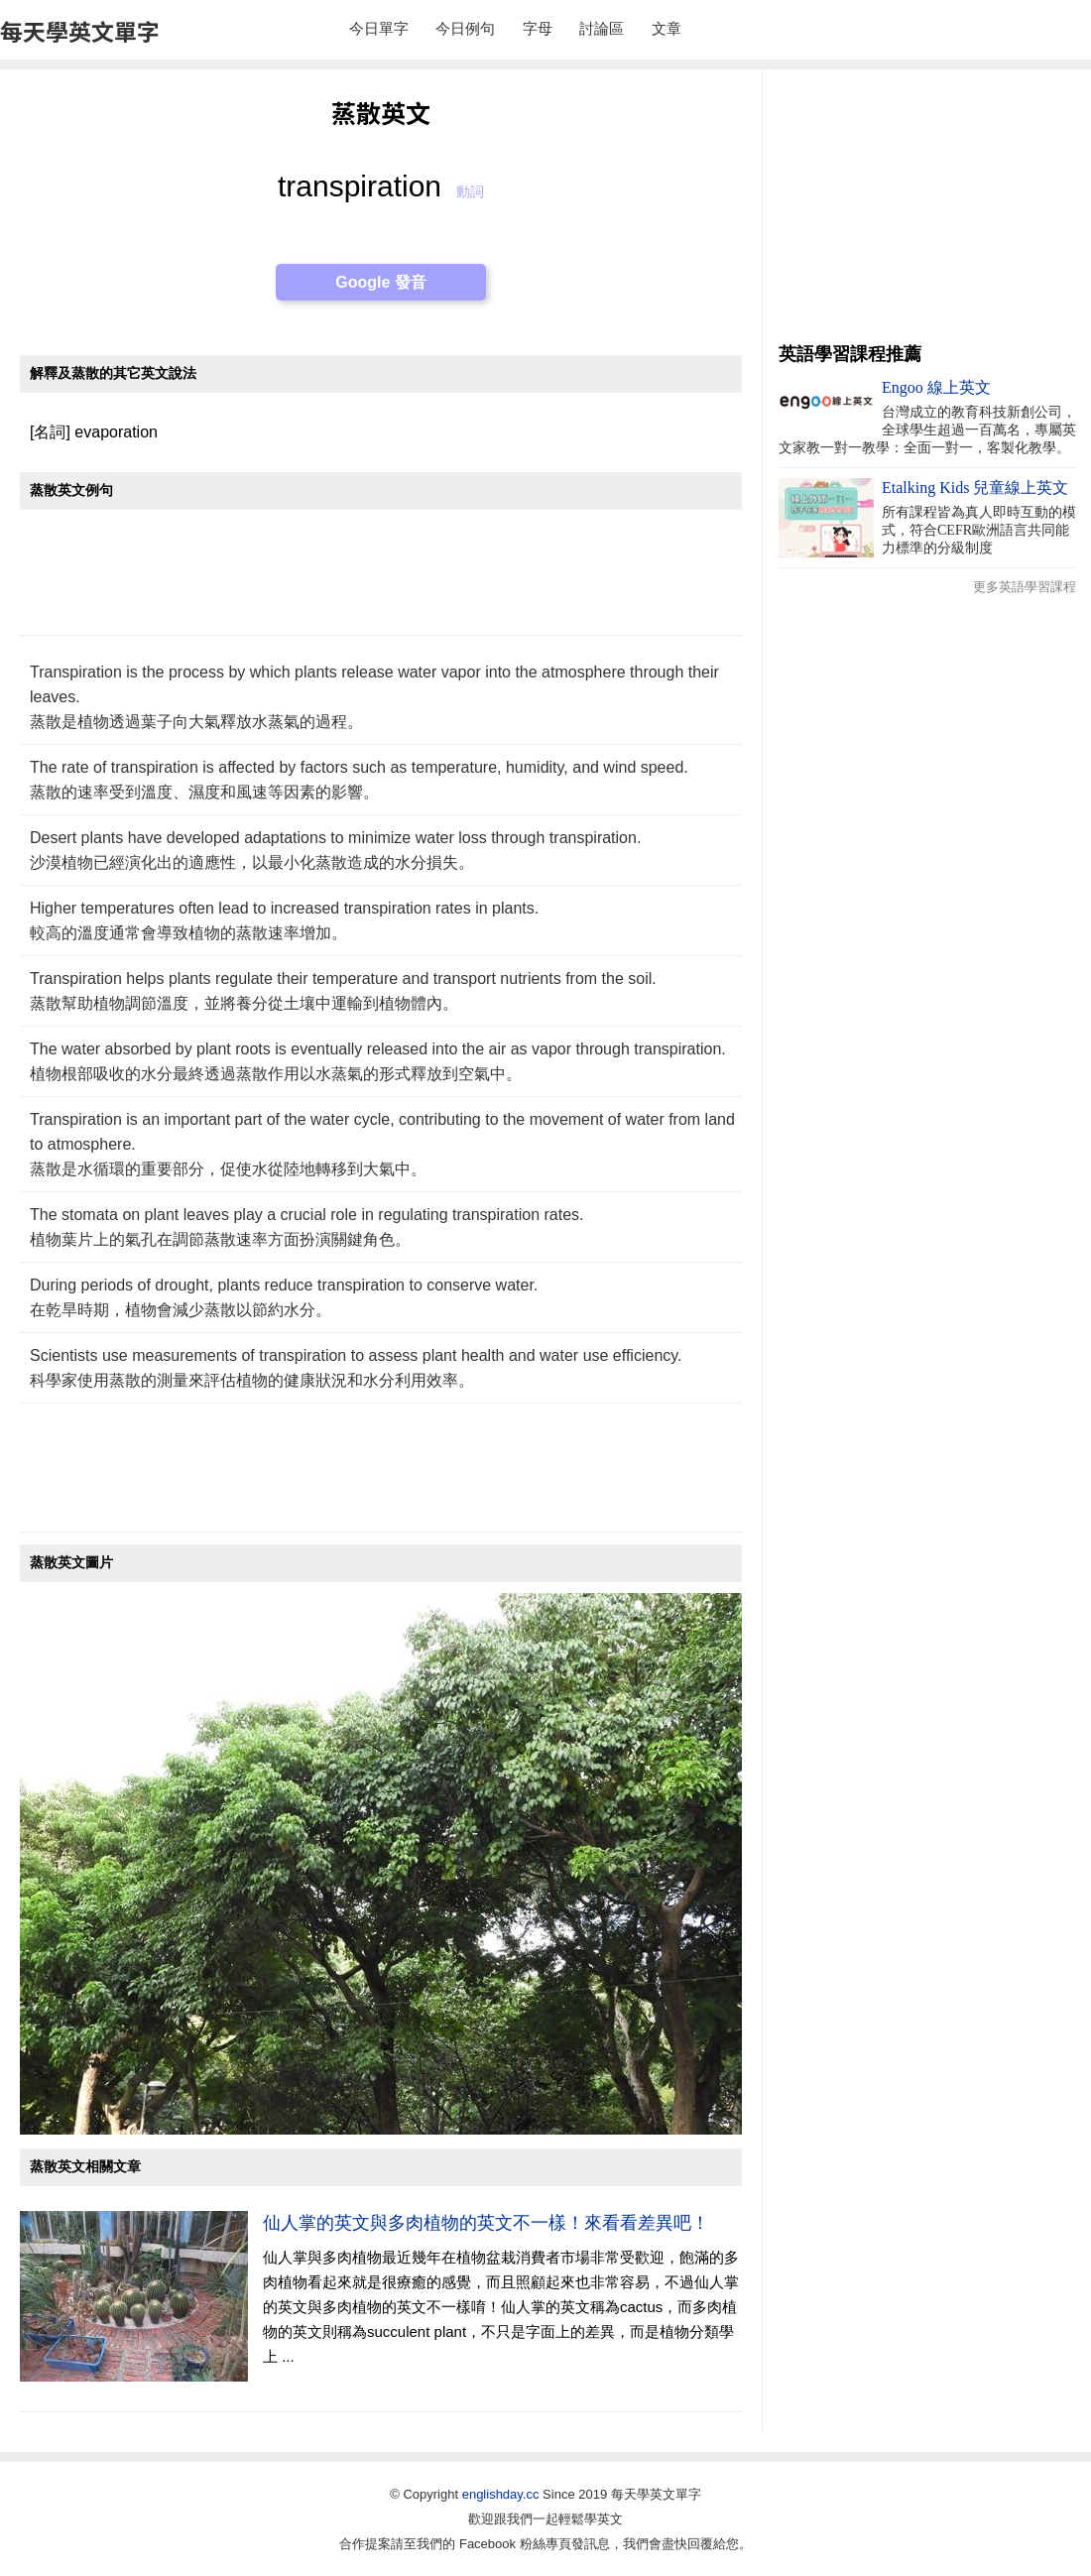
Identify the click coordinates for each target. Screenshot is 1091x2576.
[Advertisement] (381, 583)
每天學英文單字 (80, 31)
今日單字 (379, 28)
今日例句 (465, 28)
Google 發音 (380, 282)
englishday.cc (501, 2494)
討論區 (601, 28)
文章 (666, 28)
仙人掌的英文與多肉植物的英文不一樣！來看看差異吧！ (486, 2223)
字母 (537, 28)
